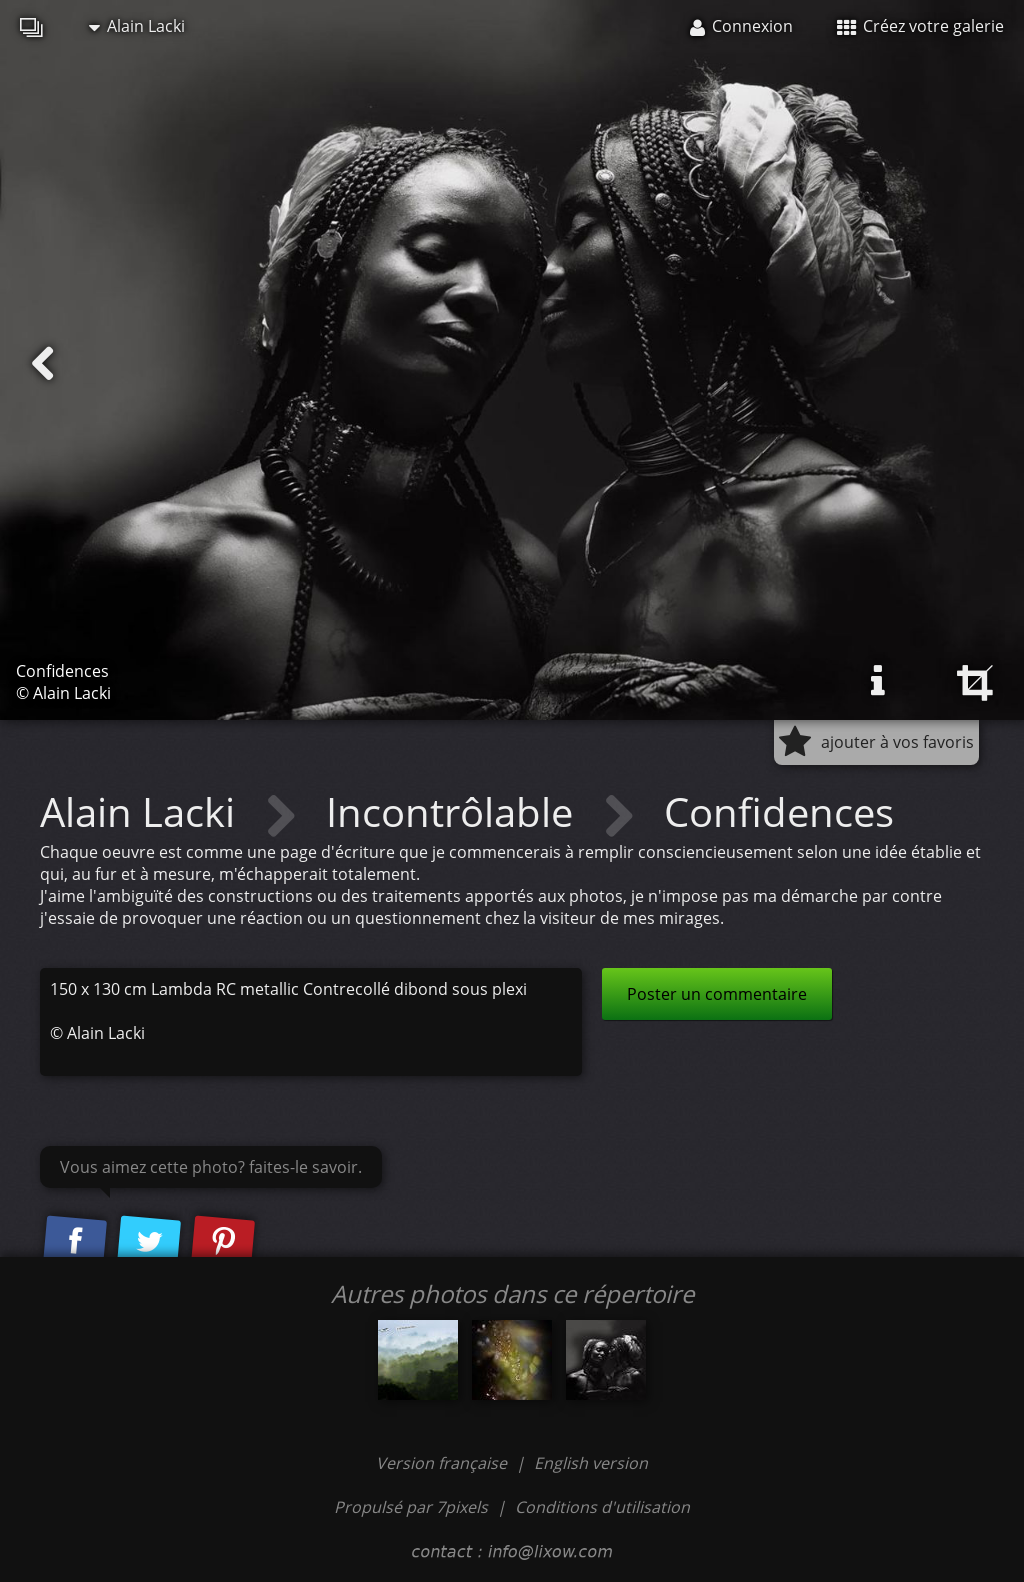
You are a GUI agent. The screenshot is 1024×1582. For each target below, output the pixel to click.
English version (591, 1463)
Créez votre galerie (920, 26)
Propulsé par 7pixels (411, 1507)
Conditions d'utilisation (602, 1507)
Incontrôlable (454, 811)
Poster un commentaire (717, 994)
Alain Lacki (137, 26)
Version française (443, 1463)
